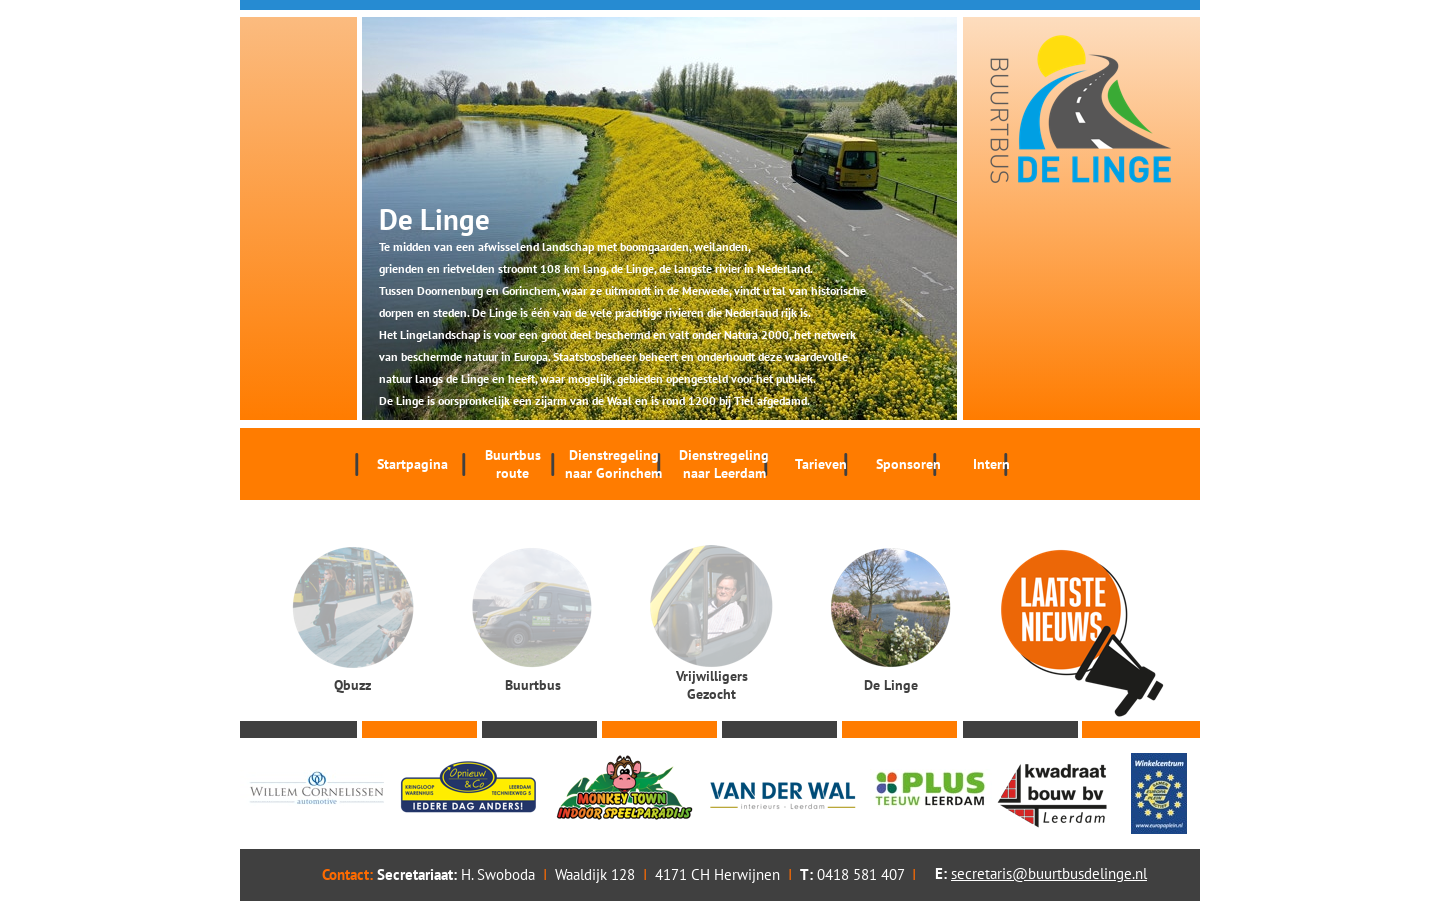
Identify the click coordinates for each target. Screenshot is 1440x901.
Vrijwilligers (711, 685)
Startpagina (412, 464)
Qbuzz (352, 685)
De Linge (891, 685)
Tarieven (821, 464)
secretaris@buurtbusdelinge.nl (1049, 873)
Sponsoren (908, 464)
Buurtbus (512, 464)
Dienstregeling (613, 464)
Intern (991, 464)
